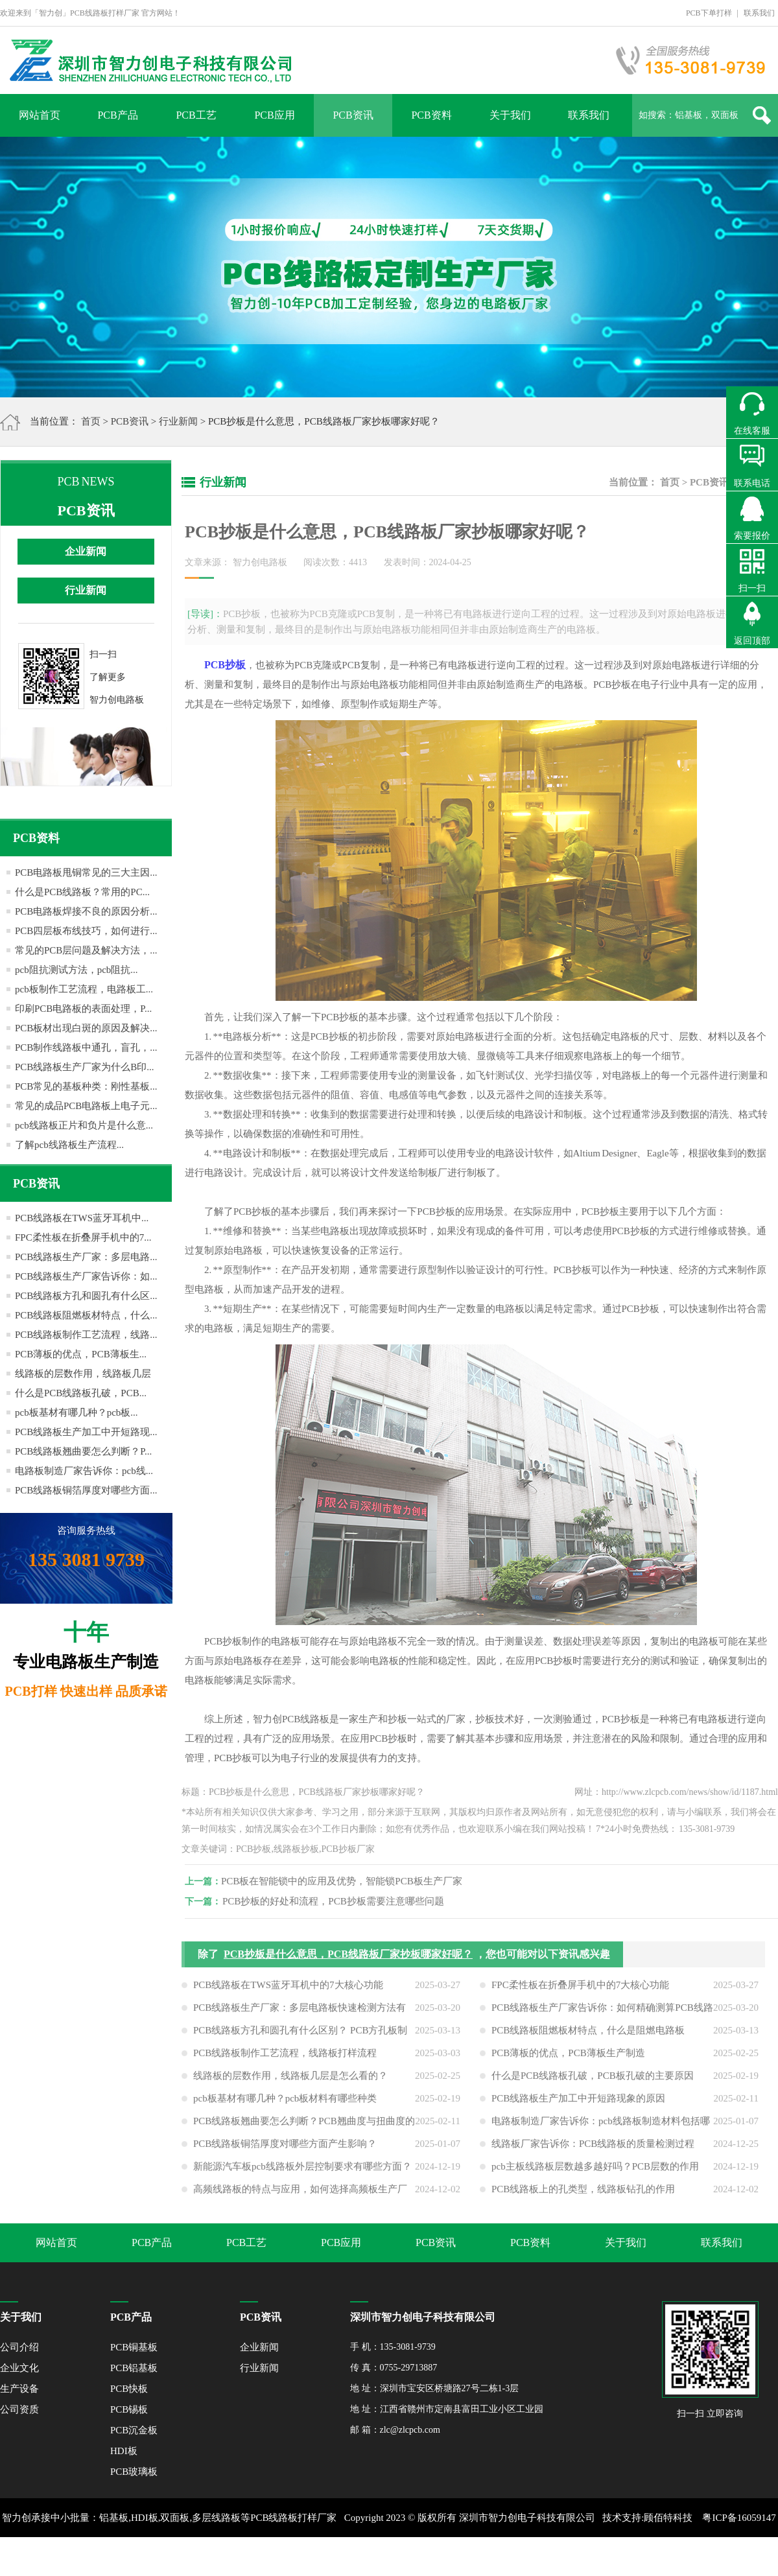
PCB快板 (129, 2388)
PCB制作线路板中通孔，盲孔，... (86, 1047)
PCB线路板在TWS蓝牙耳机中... (81, 1218)
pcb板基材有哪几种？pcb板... (76, 1412)
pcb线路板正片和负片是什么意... (84, 1125)
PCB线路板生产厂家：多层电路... (86, 1257)
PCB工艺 (196, 115)
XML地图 (374, 2556)
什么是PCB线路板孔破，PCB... (81, 1393)
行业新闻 (178, 421)
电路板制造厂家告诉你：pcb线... (84, 1471)
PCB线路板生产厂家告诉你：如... (86, 1276)
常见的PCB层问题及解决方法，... (86, 950)
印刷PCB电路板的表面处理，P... (83, 1008)
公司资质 (19, 2409)
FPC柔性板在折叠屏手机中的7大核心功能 (580, 1994)
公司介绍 (19, 2347)
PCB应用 (274, 115)
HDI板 (123, 2451)
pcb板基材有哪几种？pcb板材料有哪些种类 (285, 2107)
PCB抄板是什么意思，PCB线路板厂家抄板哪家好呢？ (348, 1963)
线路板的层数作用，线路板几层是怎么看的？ (290, 2084)
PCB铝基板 (134, 2368)
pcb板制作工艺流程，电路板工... (84, 989)
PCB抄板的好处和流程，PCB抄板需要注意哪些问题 (342, 1901)
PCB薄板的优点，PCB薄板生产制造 (568, 2062)
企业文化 (19, 2368)
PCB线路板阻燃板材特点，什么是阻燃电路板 (588, 2039)
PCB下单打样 (709, 13)
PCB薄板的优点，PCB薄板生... (81, 1354)
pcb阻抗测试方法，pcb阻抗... (76, 970)
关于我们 (510, 115)
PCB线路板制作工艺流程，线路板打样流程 (285, 2062)
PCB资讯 (353, 115)
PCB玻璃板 (134, 2471)
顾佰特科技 (668, 2517)
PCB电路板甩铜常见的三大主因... (86, 872)
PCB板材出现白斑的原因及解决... (86, 1028)
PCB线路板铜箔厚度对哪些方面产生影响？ (285, 2153)
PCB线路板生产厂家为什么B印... (84, 1067)
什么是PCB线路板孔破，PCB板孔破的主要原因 (592, 2084)
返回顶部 (752, 641)
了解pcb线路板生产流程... (69, 1145)
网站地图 (416, 2556)
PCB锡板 (129, 2409)
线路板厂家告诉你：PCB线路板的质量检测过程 (592, 2153)
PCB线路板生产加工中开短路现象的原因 (578, 2107)
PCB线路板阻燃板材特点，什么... (86, 1315)
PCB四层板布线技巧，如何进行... (86, 931)
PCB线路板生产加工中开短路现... (86, 1432)
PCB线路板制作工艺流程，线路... (86, 1334)
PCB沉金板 (134, 2430)
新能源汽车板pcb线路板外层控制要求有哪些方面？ (302, 2175)
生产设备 (19, 2388)
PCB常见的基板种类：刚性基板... (86, 1086)
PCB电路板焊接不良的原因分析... (86, 911)
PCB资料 (431, 115)
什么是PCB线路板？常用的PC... (82, 892)
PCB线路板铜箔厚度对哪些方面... (86, 1490)
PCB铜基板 (134, 2347)
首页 (90, 421)
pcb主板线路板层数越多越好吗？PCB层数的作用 (595, 2175)
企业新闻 (85, 551)
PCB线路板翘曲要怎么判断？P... (83, 1451)
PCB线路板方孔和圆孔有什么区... (86, 1296)
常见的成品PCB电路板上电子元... (86, 1106)
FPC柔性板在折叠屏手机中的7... (83, 1237)
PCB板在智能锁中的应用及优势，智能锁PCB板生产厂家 (350, 1881)
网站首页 (39, 115)
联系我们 (759, 13)
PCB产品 (117, 115)
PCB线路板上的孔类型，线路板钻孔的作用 (583, 2198)
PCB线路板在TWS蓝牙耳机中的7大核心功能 (288, 1994)
